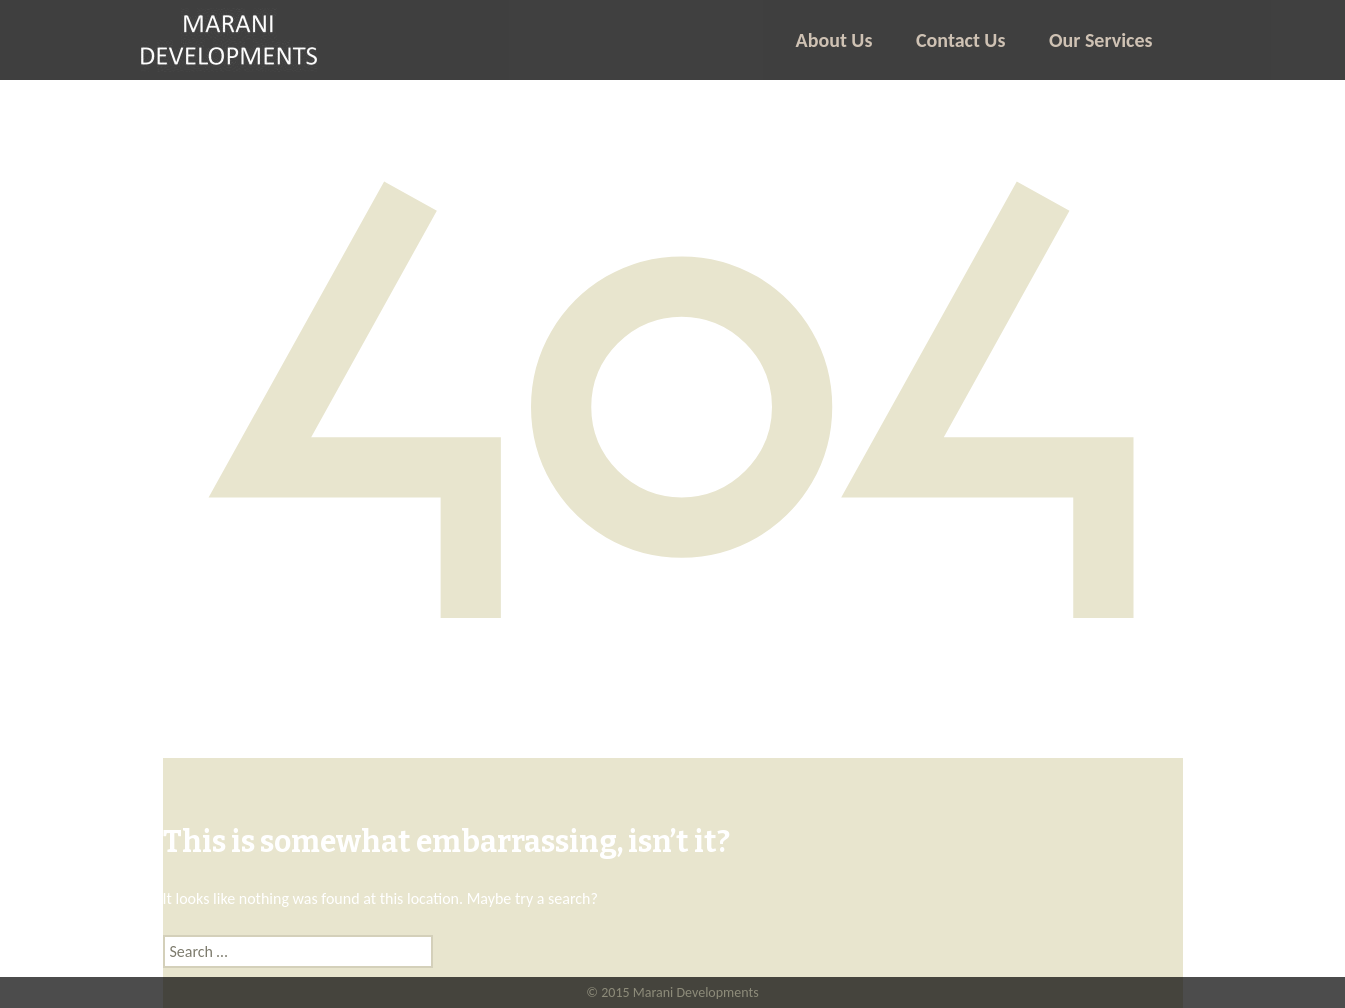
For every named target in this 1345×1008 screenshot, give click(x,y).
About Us (834, 40)
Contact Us (960, 40)
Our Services (1101, 40)
